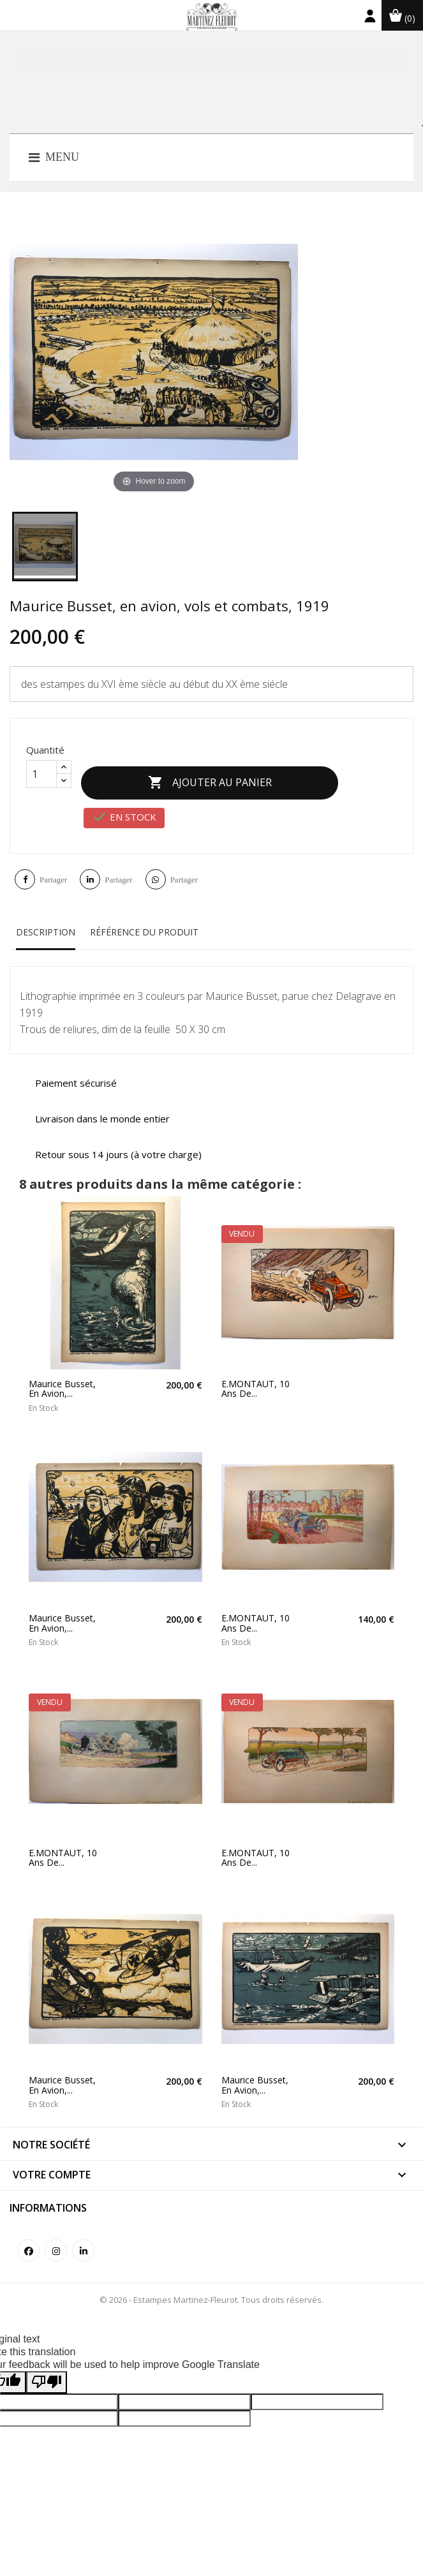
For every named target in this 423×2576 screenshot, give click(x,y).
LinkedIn (83, 2236)
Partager (53, 866)
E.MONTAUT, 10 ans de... (255, 1376)
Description (45, 918)
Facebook (28, 2236)
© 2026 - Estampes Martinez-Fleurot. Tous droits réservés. (211, 2286)
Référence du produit (144, 918)
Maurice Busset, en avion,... (62, 1376)
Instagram (55, 2236)
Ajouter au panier (223, 776)
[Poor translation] (46, 2369)
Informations (48, 2194)
